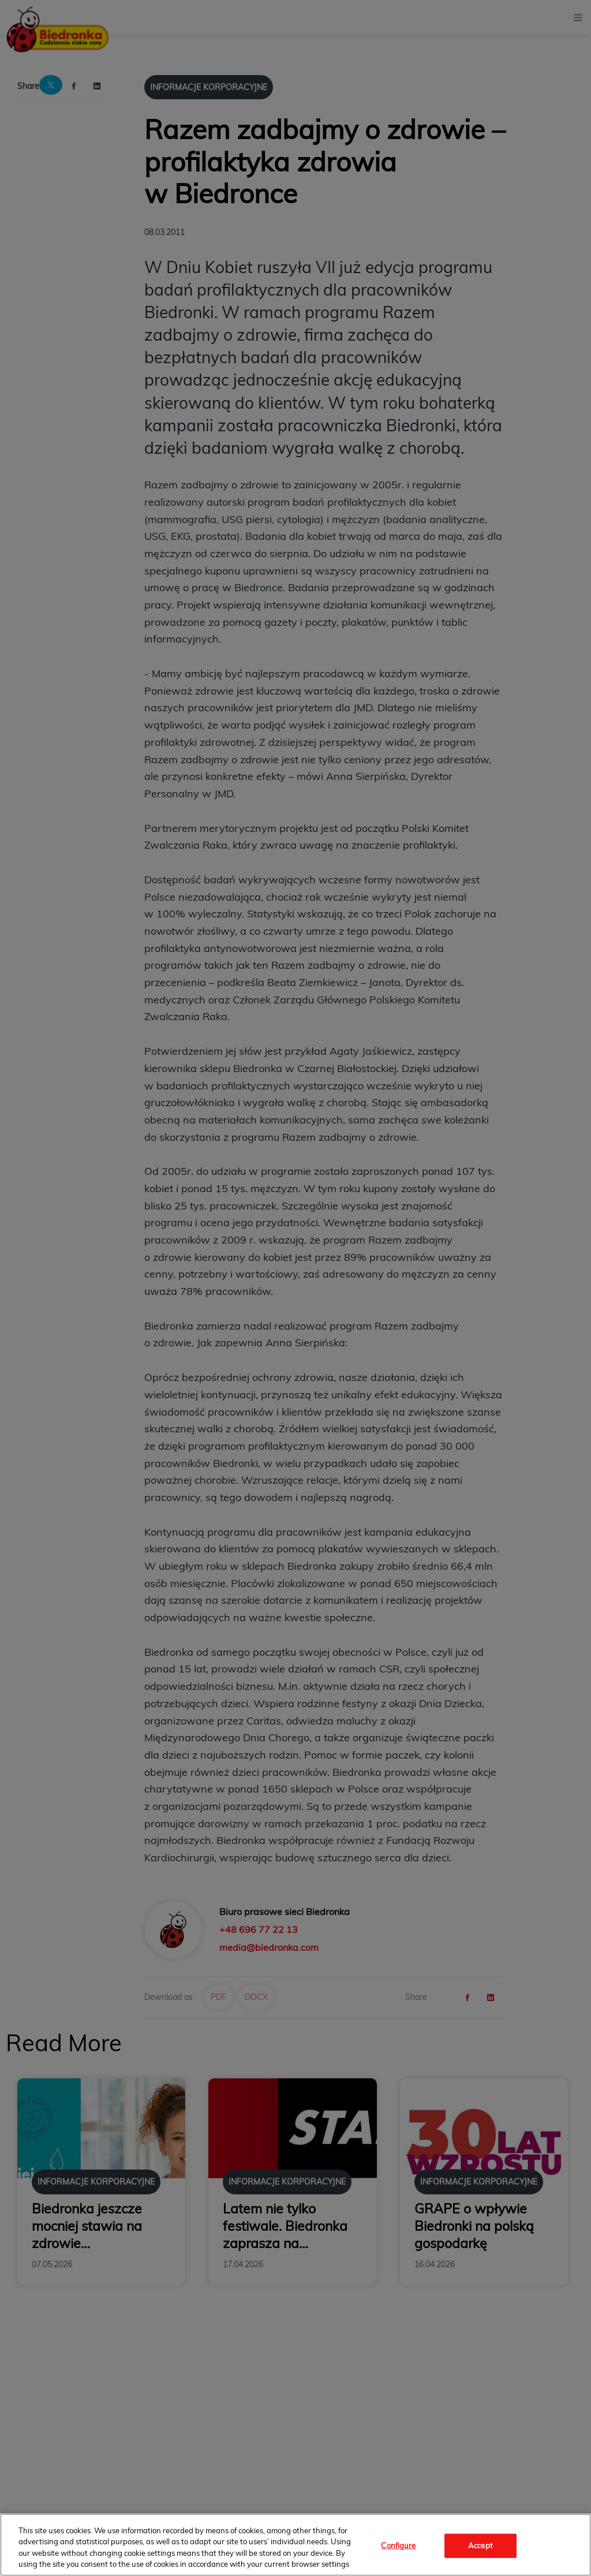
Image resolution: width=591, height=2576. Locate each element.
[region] (295, 2545)
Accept (480, 2545)
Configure (398, 2545)
